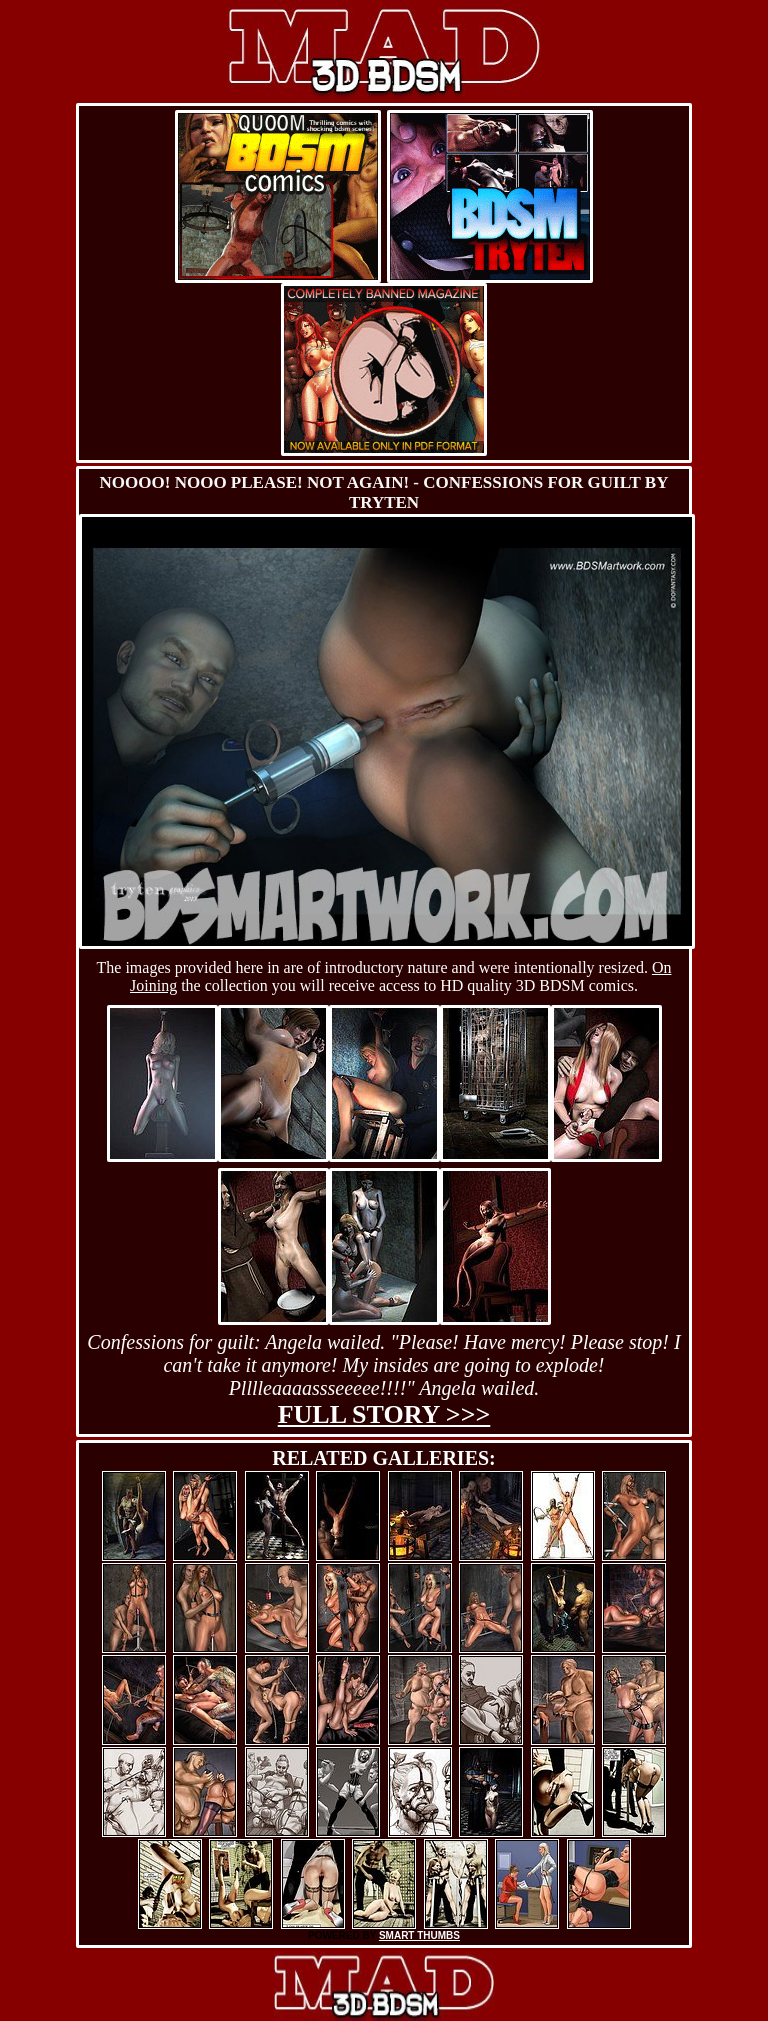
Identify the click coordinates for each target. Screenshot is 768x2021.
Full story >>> (384, 1414)
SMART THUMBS (419, 1935)
